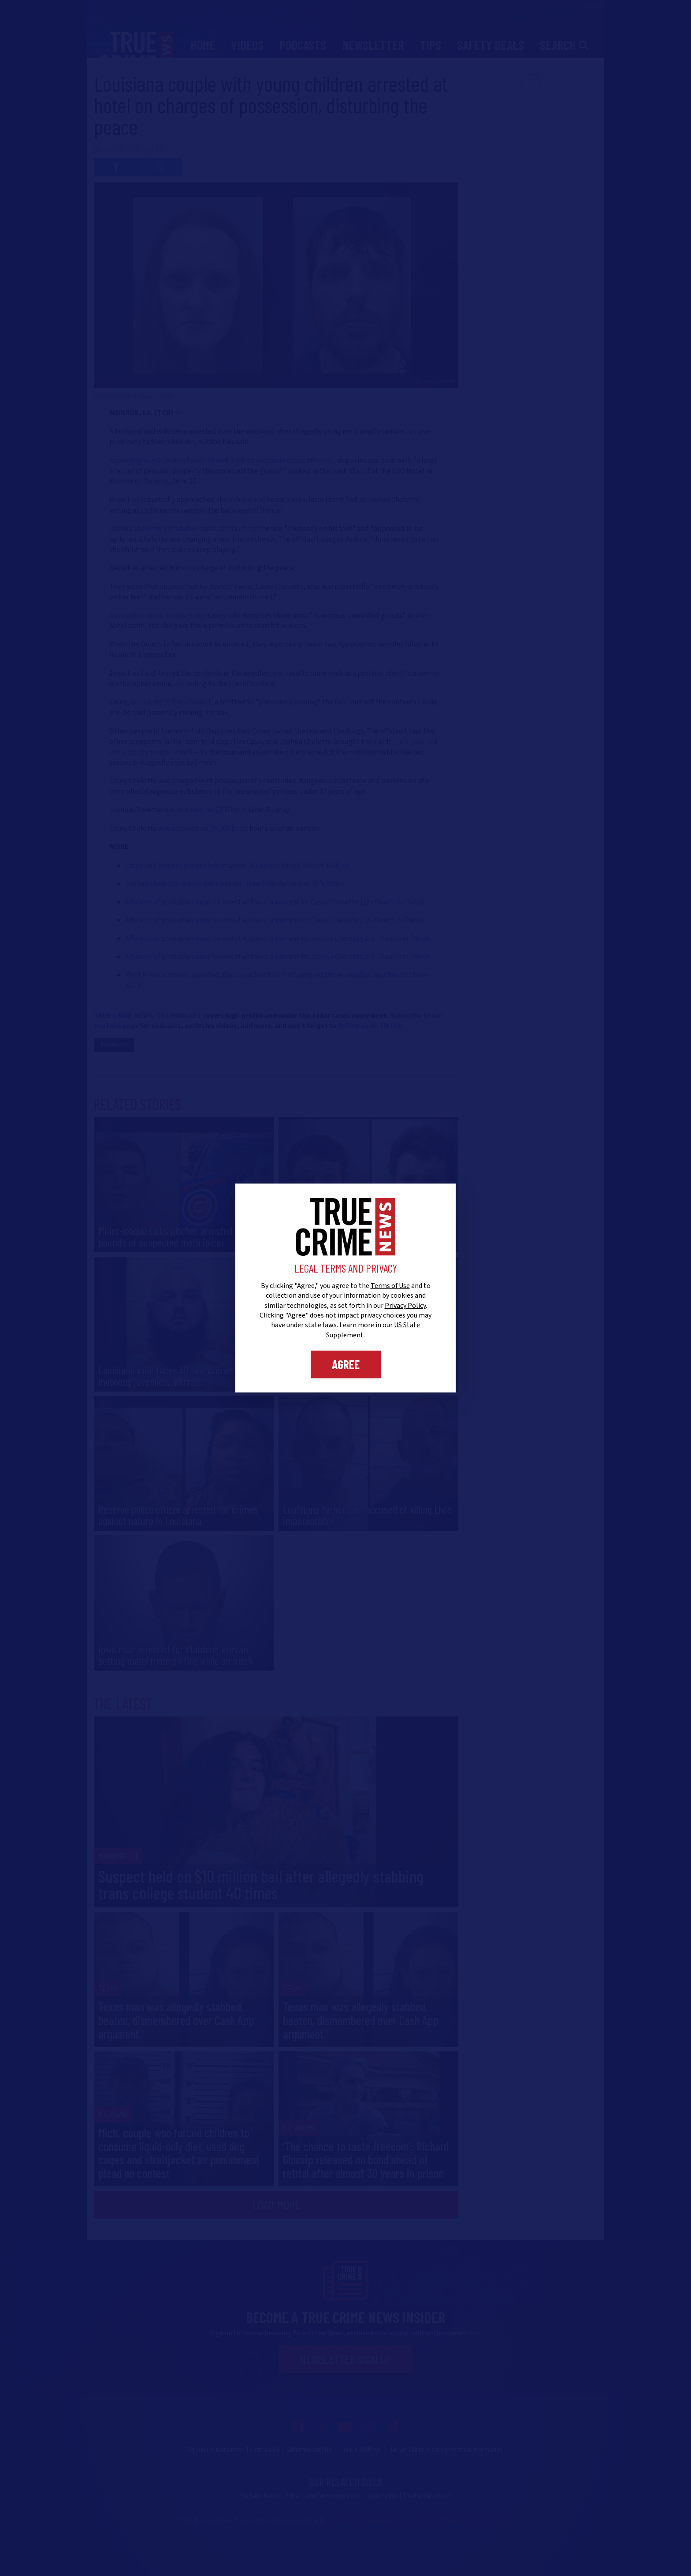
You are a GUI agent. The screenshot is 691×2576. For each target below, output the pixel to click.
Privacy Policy (405, 1305)
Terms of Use (390, 1286)
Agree (346, 1364)
